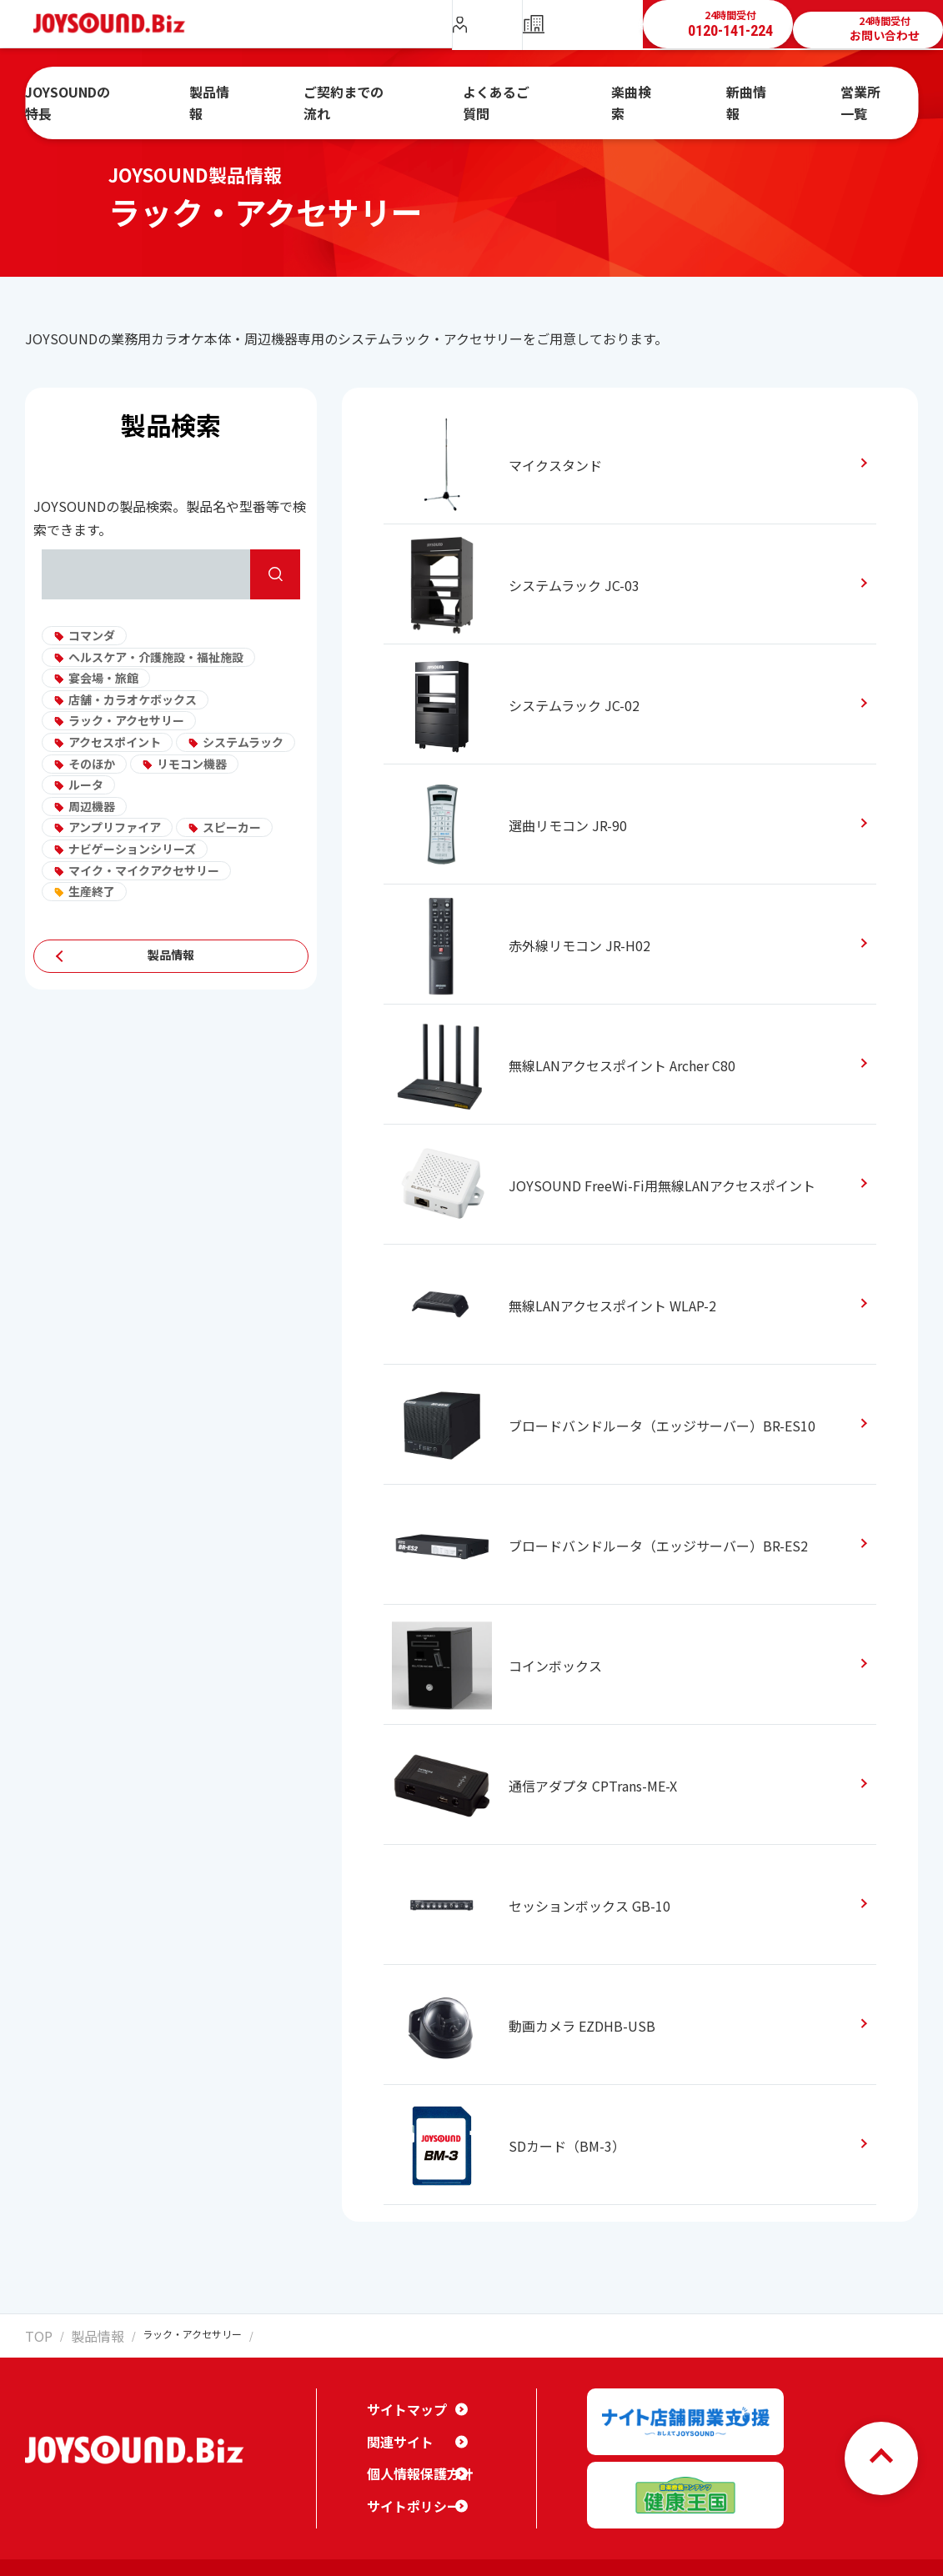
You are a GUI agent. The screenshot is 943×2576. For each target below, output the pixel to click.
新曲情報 (722, 94)
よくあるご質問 (515, 94)
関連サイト (396, 2427)
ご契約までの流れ (379, 94)
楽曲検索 (627, 94)
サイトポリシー (408, 2491)
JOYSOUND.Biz (118, 24)
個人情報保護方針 (413, 2459)
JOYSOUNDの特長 (140, 94)
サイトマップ (402, 2395)
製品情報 (261, 94)
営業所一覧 (823, 94)
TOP (35, 2334)
